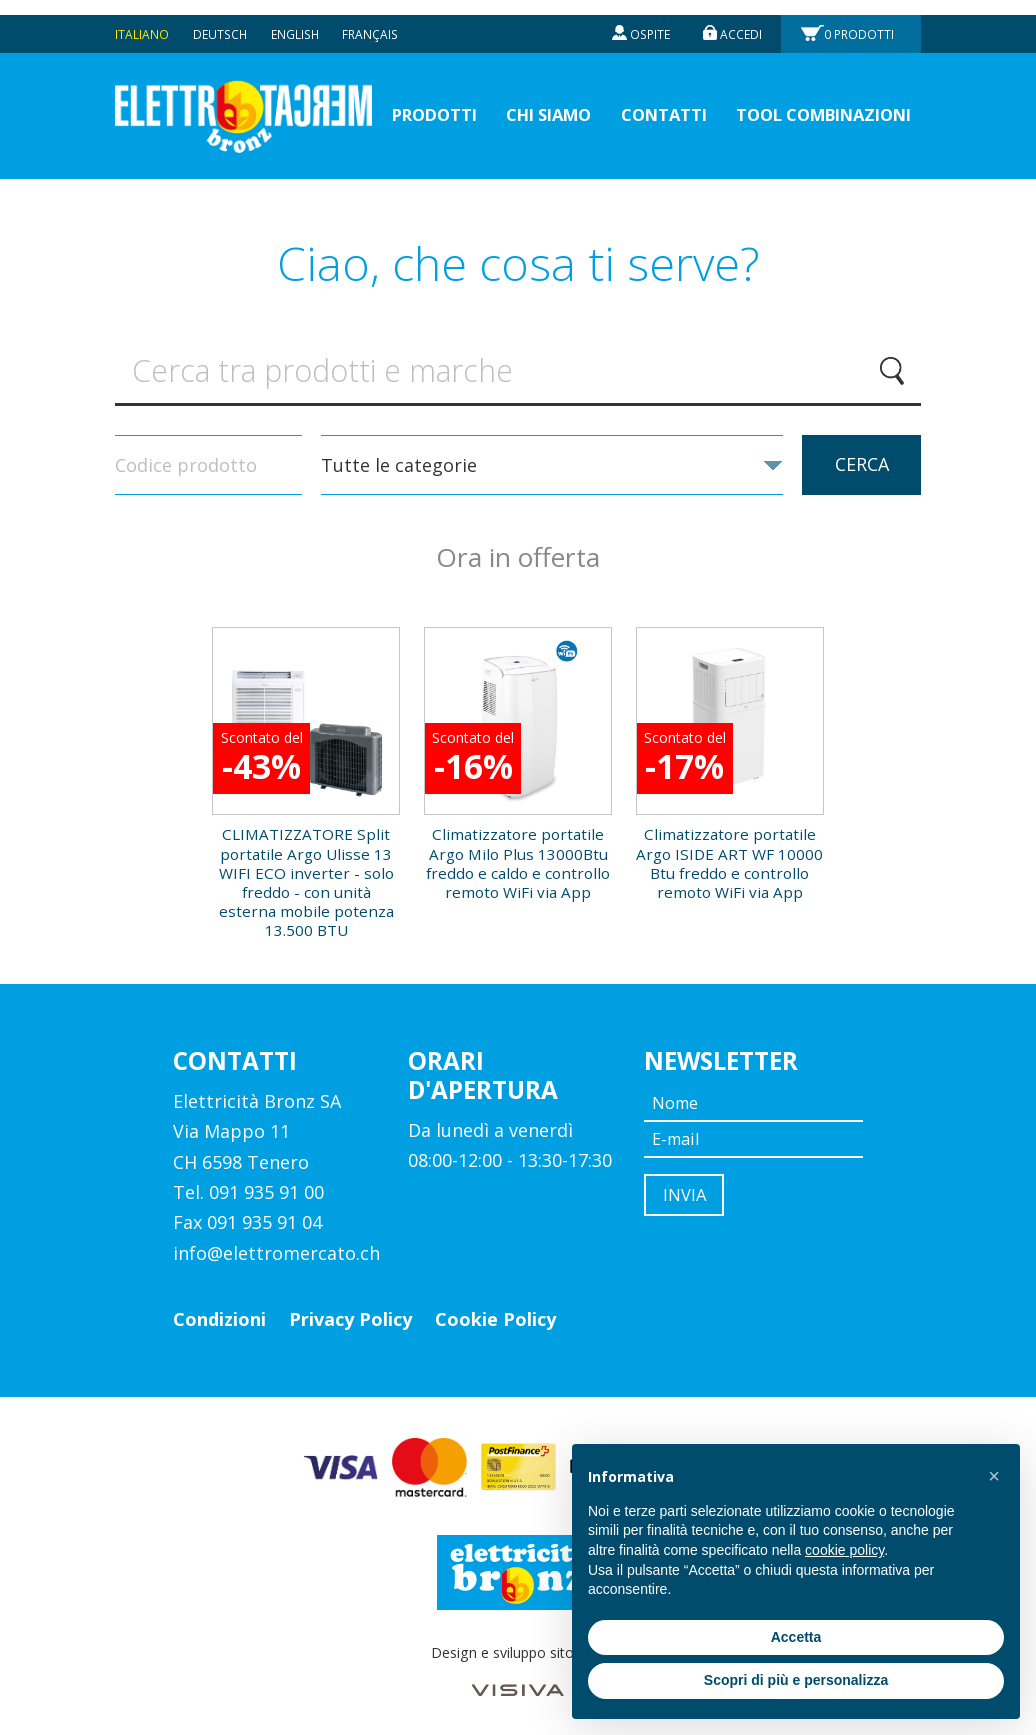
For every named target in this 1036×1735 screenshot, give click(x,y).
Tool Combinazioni (815, 100)
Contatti (643, 100)
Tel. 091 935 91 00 (248, 1182)
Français (371, 18)
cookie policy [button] (844, 1550)
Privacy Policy (350, 1309)
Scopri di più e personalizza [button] (796, 1680)
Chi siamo (521, 100)
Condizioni (219, 1309)
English (296, 18)
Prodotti (860, 18)
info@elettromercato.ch (276, 1243)
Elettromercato (251, 101)
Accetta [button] (796, 1637)
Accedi (740, 18)
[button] (994, 1476)
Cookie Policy (495, 1309)
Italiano (142, 18)
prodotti (398, 100)
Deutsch (220, 18)
